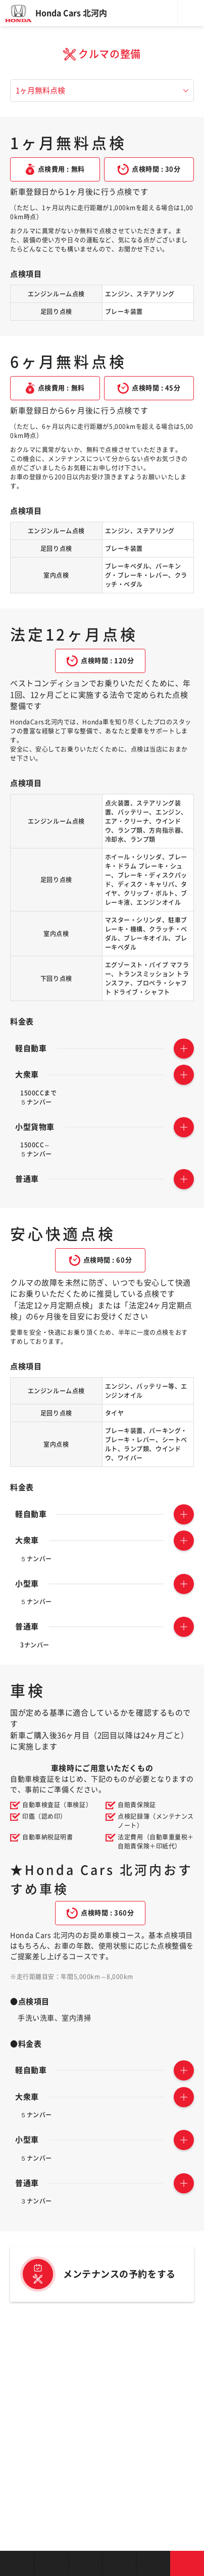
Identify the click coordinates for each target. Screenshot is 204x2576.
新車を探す (51, 2563)
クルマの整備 (119, 2563)
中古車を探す (85, 2563)
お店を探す (17, 2563)
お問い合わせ (187, 2563)
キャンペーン (153, 2563)
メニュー (191, 13)
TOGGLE (184, 1048)
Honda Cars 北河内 (71, 13)
